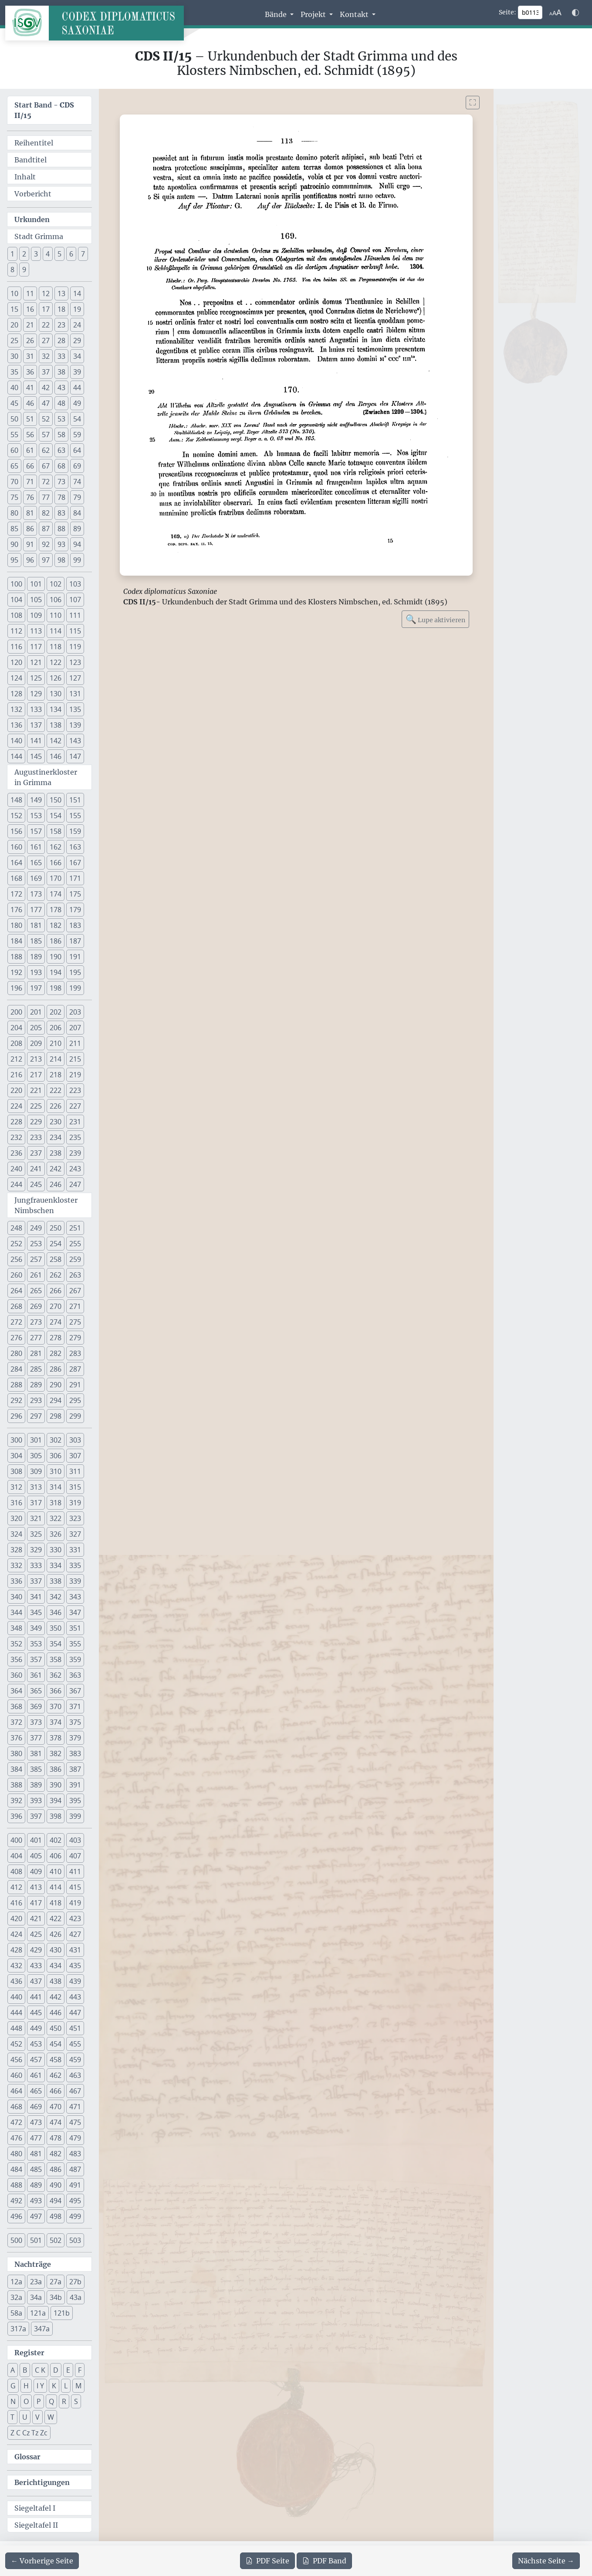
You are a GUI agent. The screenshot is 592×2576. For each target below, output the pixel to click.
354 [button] (55, 1644)
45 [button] (14, 403)
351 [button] (75, 1628)
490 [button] (55, 2185)
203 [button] (75, 1012)
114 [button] (55, 631)
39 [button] (77, 372)
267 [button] (75, 1290)
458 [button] (55, 2059)
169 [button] (36, 878)
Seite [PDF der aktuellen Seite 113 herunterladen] (267, 2561)
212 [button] (16, 1059)
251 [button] (75, 1228)
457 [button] (36, 2059)
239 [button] (75, 1153)
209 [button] (36, 1043)
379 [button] (75, 1738)
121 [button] (36, 662)
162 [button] (55, 847)
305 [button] (36, 1455)
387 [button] (75, 1769)
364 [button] (16, 1691)
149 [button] (36, 800)
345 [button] (36, 1612)
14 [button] (77, 293)
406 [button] (55, 1856)
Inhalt (25, 176)
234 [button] (55, 1137)
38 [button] (61, 372)
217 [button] (36, 1074)
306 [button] (55, 1455)
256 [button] (16, 1259)
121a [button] (38, 2313)
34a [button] (36, 2297)
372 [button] (16, 1722)
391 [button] (75, 1785)
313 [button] (36, 1487)
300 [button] (16, 1440)
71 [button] (30, 481)
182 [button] (55, 925)
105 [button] (36, 599)
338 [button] (55, 1581)
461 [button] (36, 2075)
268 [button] (16, 1306)
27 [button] (46, 340)
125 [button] (36, 678)
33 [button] (61, 356)
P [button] (39, 2401)
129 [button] (36, 693)
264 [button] (16, 1290)
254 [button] (55, 1243)
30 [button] (14, 356)
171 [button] (75, 878)
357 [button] (36, 1659)
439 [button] (75, 1981)
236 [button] (16, 1153)
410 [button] (55, 1871)
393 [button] (36, 1800)
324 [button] (16, 1534)
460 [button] (16, 2075)
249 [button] (36, 1228)
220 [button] (16, 1090)
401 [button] (36, 1840)
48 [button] (61, 403)
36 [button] (30, 372)
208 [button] (16, 1043)
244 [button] (16, 1184)
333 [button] (36, 1565)
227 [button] (75, 1106)
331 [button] (75, 1549)
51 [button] (30, 419)
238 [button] (55, 1153)
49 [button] (77, 403)
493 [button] (36, 2200)
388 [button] (16, 1785)
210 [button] (55, 1043)
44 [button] (77, 387)
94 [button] (77, 544)
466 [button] (55, 2091)
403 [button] (75, 1840)
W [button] (50, 2417)
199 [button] (75, 988)
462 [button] (55, 2075)
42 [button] (46, 387)
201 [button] (36, 1012)
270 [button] (55, 1306)
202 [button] (55, 1012)
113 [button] (36, 631)
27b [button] (75, 2281)
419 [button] (75, 1903)
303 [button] (75, 1440)
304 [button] (16, 1455)
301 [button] (36, 1440)
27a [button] (55, 2281)
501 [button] (36, 2240)
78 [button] (61, 497)
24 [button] (77, 325)
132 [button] (16, 709)
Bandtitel (30, 159)
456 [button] (16, 2059)
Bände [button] (276, 14)
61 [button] (30, 450)
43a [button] (75, 2297)
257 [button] (36, 1259)
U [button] (24, 2417)
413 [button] (36, 1887)
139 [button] (75, 725)
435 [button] (75, 1965)
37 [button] (46, 372)
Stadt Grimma (38, 236)
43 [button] (61, 387)
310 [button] (55, 1471)
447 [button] (75, 2012)
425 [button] (36, 1934)
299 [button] (75, 1416)
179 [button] (75, 909)
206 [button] (55, 1027)
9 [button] (24, 269)
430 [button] (55, 1950)
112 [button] (16, 631)
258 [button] (55, 1259)
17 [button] (46, 309)
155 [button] (75, 815)
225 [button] (36, 1106)
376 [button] (16, 1738)
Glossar (27, 2456)
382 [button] (55, 1753)
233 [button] (36, 1137)
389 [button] (36, 1785)
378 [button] (55, 1738)
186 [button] (55, 941)
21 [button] (30, 325)
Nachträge (32, 2264)
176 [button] (16, 909)
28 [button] (61, 340)
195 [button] (75, 972)
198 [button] (55, 988)
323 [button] (75, 1518)
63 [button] (61, 450)
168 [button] (16, 878)
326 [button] (55, 1534)
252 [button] (16, 1243)
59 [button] (77, 434)
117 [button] (36, 646)
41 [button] (30, 387)
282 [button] (55, 1353)
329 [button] (36, 1549)
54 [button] (77, 419)
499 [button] (75, 2216)
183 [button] (75, 925)
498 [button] (55, 2216)
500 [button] (16, 2240)
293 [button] (36, 1400)
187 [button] (75, 941)
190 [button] (55, 956)
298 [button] (55, 1416)
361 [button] (36, 1675)
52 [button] (46, 419)
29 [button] (77, 340)
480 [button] (16, 2153)
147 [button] (75, 756)
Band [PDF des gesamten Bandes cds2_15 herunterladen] (324, 2561)
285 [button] (36, 1369)
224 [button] (16, 1106)
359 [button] (75, 1659)
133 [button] (36, 709)
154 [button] (55, 815)
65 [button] (14, 466)
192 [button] (16, 972)
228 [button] (16, 1121)
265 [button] (36, 1290)
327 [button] (75, 1534)
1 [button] (12, 254)
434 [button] (55, 1965)
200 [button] (16, 1012)
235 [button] (75, 1137)
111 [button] (75, 615)
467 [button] (75, 2091)
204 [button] (16, 1027)
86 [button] (30, 528)
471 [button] (75, 2106)
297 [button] (36, 1416)
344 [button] (16, 1612)
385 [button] (36, 1769)
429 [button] (36, 1950)
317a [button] (18, 2328)
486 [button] (55, 2169)
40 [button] (14, 387)
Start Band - (44, 110)
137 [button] (36, 725)
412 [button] (16, 1887)
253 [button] (36, 1243)
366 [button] (55, 1691)
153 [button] (36, 815)
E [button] (68, 2370)
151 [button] (75, 800)
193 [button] (36, 972)
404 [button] (16, 1856)
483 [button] (75, 2153)
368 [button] (16, 1706)
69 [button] (77, 466)
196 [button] (16, 988)
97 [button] (46, 560)
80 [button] (14, 513)
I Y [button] (40, 2386)
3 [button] (36, 254)
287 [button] (75, 1369)
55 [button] (14, 434)
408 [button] (16, 1871)
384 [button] (16, 1769)
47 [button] (46, 403)
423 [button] (75, 1918)
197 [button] (36, 988)
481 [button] (36, 2153)
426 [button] (55, 1934)
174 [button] (55, 894)
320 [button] (16, 1518)
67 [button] (46, 466)
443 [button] (75, 1997)
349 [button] (36, 1628)
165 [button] (36, 862)
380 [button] (16, 1753)
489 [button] (36, 2185)
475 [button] (75, 2122)
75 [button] (14, 497)
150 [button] (55, 800)
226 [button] (55, 1106)
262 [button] (55, 1275)
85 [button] (14, 528)
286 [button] (55, 1369)
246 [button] (55, 1184)
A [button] (12, 2370)
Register (29, 2352)
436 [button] (16, 1981)
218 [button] (55, 1074)
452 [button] (16, 2044)
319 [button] (75, 1502)
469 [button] (36, 2106)
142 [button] (55, 740)
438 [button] (55, 1981)
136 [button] (16, 725)
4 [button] (48, 254)
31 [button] (30, 356)
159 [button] (75, 831)
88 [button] (61, 528)
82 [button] (46, 513)
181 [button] (36, 925)
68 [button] (61, 466)
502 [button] (55, 2240)
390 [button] (55, 1785)
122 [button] (55, 662)
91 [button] (30, 544)
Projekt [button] (314, 14)
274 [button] (55, 1322)
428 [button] (16, 1950)
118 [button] (55, 646)
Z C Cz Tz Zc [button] (28, 2433)
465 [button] (36, 2091)
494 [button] (55, 2200)
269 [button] (36, 1306)
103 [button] (75, 584)
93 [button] (61, 544)
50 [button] (14, 419)
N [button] (13, 2401)
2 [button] (24, 254)
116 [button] (16, 646)
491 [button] (75, 2185)
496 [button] (16, 2216)
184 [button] (16, 941)
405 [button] (36, 1856)
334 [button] (55, 1565)
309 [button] (36, 1471)
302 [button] (55, 1440)
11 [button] (30, 293)
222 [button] (55, 1090)
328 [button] (16, 1549)
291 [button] (75, 1384)
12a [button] (16, 2281)
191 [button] (75, 956)
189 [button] (36, 956)
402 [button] (55, 1840)
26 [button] (30, 340)
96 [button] (30, 560)
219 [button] (75, 1074)
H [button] (26, 2386)
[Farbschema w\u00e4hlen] (575, 13)
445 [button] (36, 2012)
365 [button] (36, 1691)
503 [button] (75, 2240)
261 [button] (36, 1275)
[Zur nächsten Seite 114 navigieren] (546, 2560)
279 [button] (75, 1337)
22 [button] (46, 325)
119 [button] (75, 646)
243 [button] (75, 1168)
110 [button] (55, 615)
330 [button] (55, 1549)
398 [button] (55, 1816)
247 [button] (75, 1184)
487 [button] (75, 2169)
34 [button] (77, 356)
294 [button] (55, 1400)
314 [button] (55, 1487)
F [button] (79, 2370)
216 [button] (16, 1074)
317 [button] (36, 1502)
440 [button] (16, 1997)
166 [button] (55, 862)
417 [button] (36, 1903)
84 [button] (77, 513)
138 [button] (55, 725)
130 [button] (55, 693)
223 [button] (75, 1090)
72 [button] (46, 481)
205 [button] (36, 1027)
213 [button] (36, 1059)
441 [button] (36, 1997)
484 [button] (16, 2169)
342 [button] (55, 1597)
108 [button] (16, 615)
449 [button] (36, 2028)
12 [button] (46, 293)
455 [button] (75, 2044)
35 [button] (14, 372)
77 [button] (46, 497)
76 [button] (30, 497)
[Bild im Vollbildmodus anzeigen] (473, 102)
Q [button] (51, 2401)
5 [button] (59, 254)
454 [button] (55, 2044)
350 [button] (55, 1628)
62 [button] (46, 450)
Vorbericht (32, 193)
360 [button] (16, 1675)
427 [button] (75, 1934)
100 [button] (16, 584)
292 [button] (16, 1400)
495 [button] (75, 2200)
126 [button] (55, 678)
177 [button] (36, 909)
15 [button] (14, 309)
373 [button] (36, 1722)
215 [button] (75, 1059)
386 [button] (55, 1769)
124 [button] (16, 678)
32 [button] (46, 356)
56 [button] (30, 434)
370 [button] (55, 1706)
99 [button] (77, 560)
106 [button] (55, 599)
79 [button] (77, 497)
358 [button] (55, 1659)
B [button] (25, 2370)
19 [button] (77, 309)
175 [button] (75, 894)
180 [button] (16, 925)
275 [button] (75, 1322)
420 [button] (16, 1918)
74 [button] (77, 481)
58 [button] (61, 434)
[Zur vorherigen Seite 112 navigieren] (42, 2560)
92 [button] (46, 544)
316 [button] (16, 1502)
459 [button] (75, 2059)
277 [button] (36, 1337)
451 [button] (75, 2028)
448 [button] (16, 2028)
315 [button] (75, 1487)
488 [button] (16, 2185)
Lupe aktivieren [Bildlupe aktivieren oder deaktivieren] (435, 619)
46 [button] (30, 403)
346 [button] (55, 1612)
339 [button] (75, 1581)
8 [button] (12, 269)
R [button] (64, 2401)
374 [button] (55, 1722)
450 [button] (55, 2028)
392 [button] (16, 1800)
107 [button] (75, 599)
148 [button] (16, 800)
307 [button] (75, 1455)
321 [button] (36, 1518)
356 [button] (16, 1659)
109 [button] (36, 615)
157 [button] (36, 831)
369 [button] (36, 1706)
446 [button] (55, 2012)
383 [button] (75, 1753)
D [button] (55, 2370)
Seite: (507, 12)
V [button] (37, 2417)
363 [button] (75, 1675)
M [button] (78, 2386)
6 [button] (71, 254)
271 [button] (75, 1306)
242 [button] (55, 1168)
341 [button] (36, 1597)
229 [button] (36, 1121)
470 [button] (55, 2106)
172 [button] (16, 894)
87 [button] (46, 528)
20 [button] (14, 325)
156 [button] (16, 831)
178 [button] (55, 909)
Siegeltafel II (36, 2525)
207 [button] (75, 1027)
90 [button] (14, 544)
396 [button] (16, 1816)
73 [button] (61, 481)
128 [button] (16, 693)
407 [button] (75, 1856)
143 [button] (75, 740)
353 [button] (36, 1644)
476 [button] (16, 2138)
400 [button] (16, 1840)
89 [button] (77, 528)
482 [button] (55, 2153)
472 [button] (16, 2122)
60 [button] (14, 450)
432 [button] (16, 1965)
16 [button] (30, 309)
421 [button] (36, 1918)
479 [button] (75, 2138)
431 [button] (75, 1950)
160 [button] (16, 847)
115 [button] (75, 631)
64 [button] (77, 450)
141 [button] (36, 740)
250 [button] (55, 1228)
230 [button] (55, 1121)
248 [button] (16, 1228)
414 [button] (55, 1887)
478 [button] (55, 2138)
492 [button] (16, 2200)
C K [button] (40, 2370)
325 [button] (36, 1534)
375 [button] (75, 1722)
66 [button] (30, 466)
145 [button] (36, 756)
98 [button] (61, 560)
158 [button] (55, 831)
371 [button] (75, 1706)
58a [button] (16, 2313)
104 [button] (16, 599)
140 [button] (16, 740)
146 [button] (55, 756)
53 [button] (61, 419)
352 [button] (16, 1644)
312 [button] (16, 1487)
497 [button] (36, 2216)
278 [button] (55, 1337)
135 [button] (75, 709)
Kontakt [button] (355, 14)
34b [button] (56, 2297)
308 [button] (16, 1471)
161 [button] (36, 847)
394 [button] (55, 1800)
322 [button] (55, 1518)
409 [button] (36, 1871)
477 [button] (36, 2138)
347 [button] (75, 1612)
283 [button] (75, 1353)
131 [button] (75, 693)
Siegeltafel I (34, 2508)
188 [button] (16, 956)
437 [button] (36, 1981)
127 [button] (75, 678)
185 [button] (36, 941)
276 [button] (16, 1337)
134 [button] (55, 709)
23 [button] (61, 325)
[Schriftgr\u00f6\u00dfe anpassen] (555, 12)
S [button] (76, 2401)
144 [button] (16, 756)
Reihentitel (33, 142)
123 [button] (75, 662)
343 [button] (75, 1597)
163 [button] (75, 847)
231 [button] (75, 1121)
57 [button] (46, 434)
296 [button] (16, 1416)
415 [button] (75, 1887)
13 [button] (61, 293)
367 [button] (75, 1691)
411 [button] (75, 1871)
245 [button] (36, 1184)
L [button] (66, 2386)
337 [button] (36, 1581)
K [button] (54, 2386)
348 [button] (16, 1628)
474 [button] (55, 2122)
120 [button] (16, 662)
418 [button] (55, 1903)
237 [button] (36, 1153)
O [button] (26, 2401)
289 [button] (36, 1384)
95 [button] (14, 560)
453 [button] (36, 2044)
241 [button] (36, 1168)
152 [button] (16, 815)
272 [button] (16, 1322)
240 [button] (16, 1168)
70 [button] (14, 481)
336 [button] (16, 1581)
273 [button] (36, 1322)
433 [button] (36, 1965)
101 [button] (36, 584)
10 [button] (14, 293)
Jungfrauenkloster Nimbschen (46, 1205)
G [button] (13, 2386)
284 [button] (16, 1369)
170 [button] (55, 878)
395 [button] (75, 1800)
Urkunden (32, 219)
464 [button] (16, 2091)
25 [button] (14, 340)
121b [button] (62, 2313)
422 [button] (55, 1918)
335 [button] (75, 1565)
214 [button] (55, 1059)
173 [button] (36, 894)
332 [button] (16, 1565)
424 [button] (16, 1934)
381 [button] (36, 1753)
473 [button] (36, 2122)
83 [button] (61, 513)
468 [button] (16, 2106)
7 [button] (83, 254)
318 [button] (55, 1502)
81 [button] (30, 513)
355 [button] (75, 1644)
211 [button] (75, 1043)
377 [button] (36, 1738)
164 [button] (16, 862)
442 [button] (55, 1997)
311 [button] (75, 1471)
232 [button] (16, 1137)
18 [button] (61, 309)
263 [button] (75, 1275)
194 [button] (55, 972)
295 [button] (75, 1400)
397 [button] (36, 1816)
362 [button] (55, 1675)
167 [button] (75, 862)
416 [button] (16, 1903)
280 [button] (16, 1353)
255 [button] (75, 1243)
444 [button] (16, 2012)
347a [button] (42, 2328)
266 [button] (55, 1290)
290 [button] (55, 1384)
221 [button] (36, 1090)
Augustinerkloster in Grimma (45, 777)
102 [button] (55, 584)
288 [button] (16, 1384)
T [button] (12, 2417)
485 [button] (36, 2169)
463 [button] (75, 2075)
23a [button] (36, 2281)
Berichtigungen (42, 2482)
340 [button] (16, 1597)
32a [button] (16, 2297)
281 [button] (36, 1353)
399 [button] (75, 1816)
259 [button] (75, 1259)
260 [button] (16, 1275)
